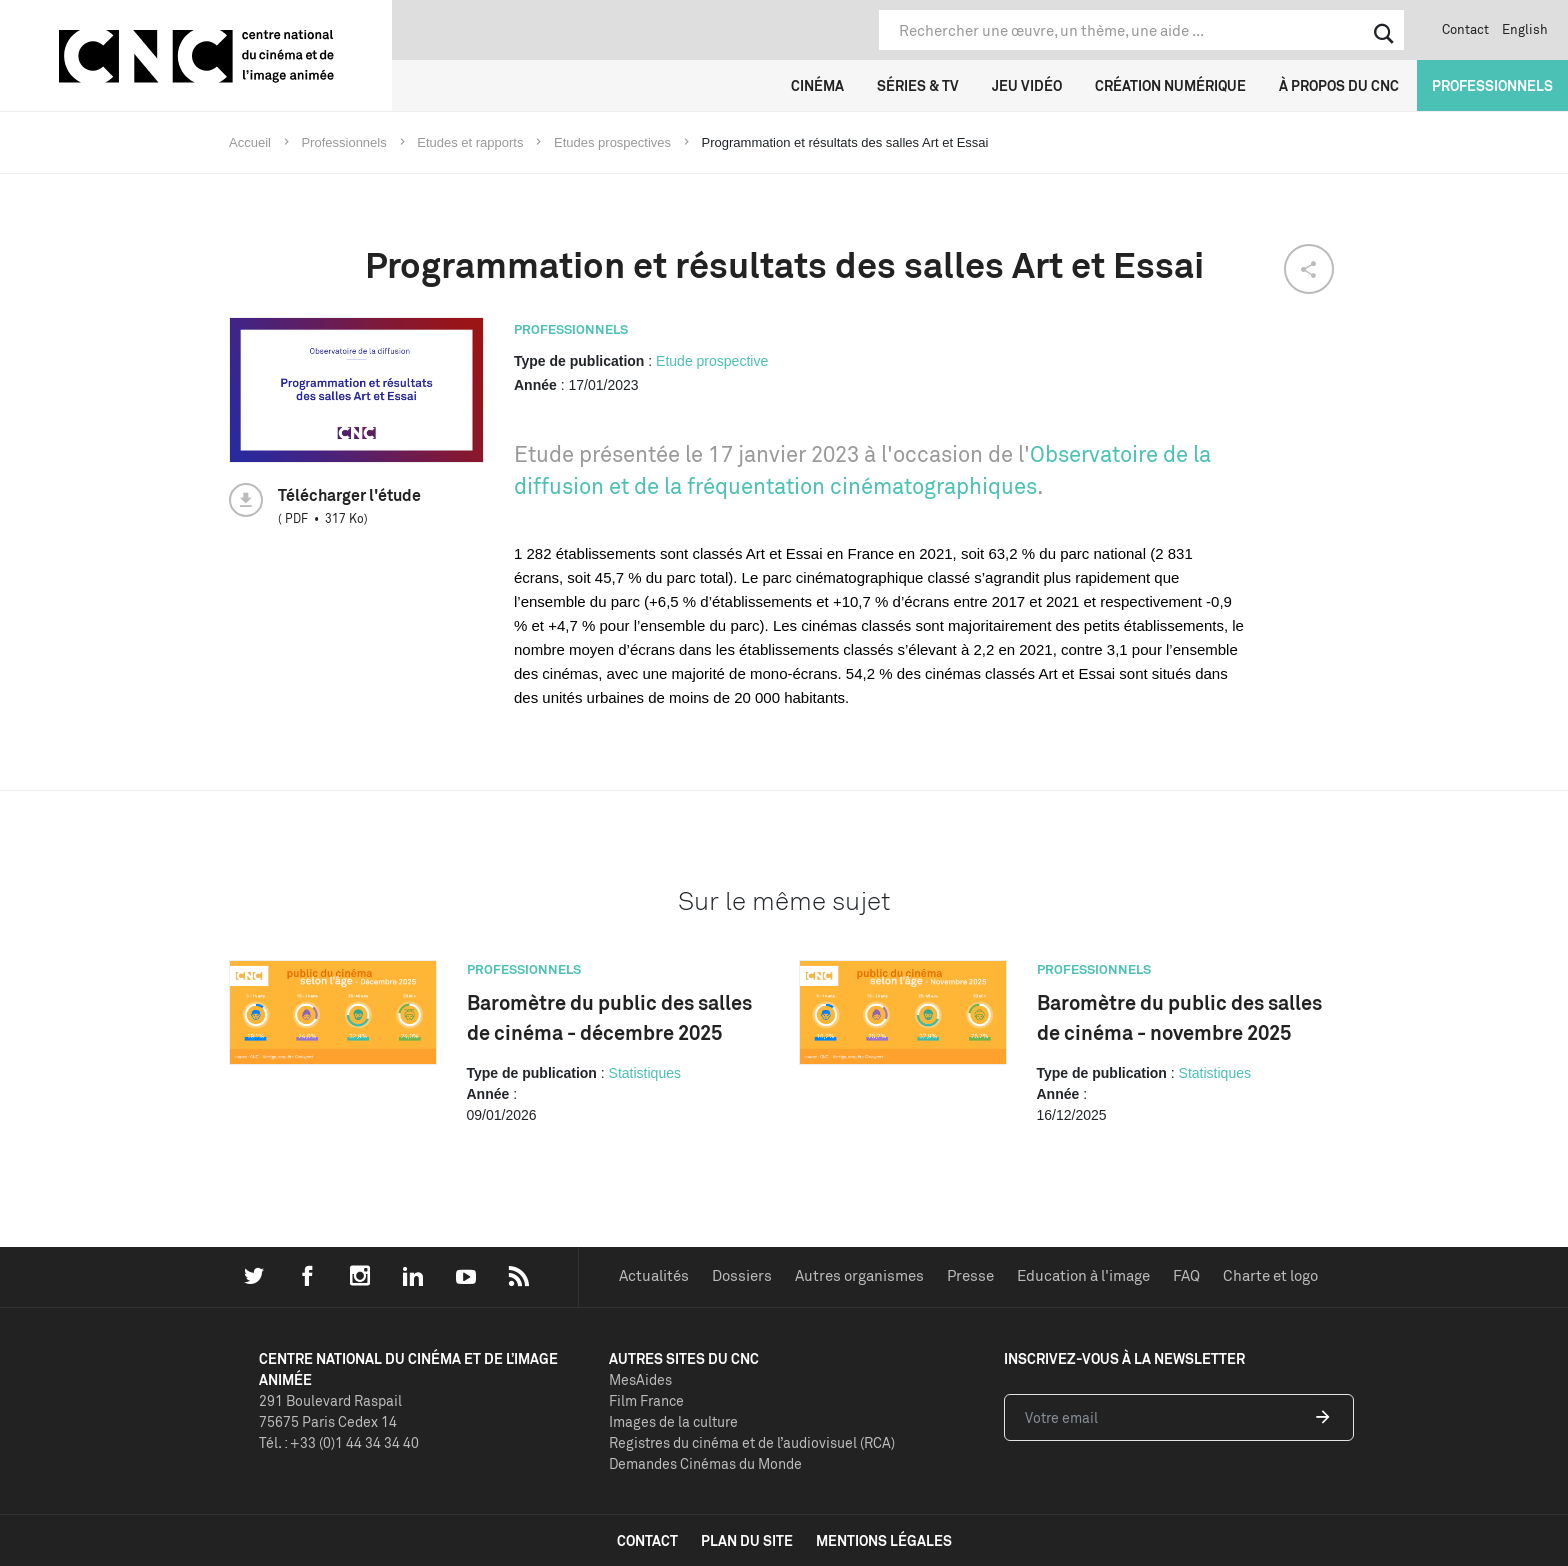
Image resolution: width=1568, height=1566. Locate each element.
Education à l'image (1083, 1275)
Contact (1465, 29)
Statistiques (645, 1073)
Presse (970, 1275)
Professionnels (1492, 85)
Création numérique (1170, 85)
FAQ (1186, 1275)
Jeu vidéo (1027, 85)
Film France (646, 1400)
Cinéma (817, 85)
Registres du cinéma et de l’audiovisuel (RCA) (752, 1442)
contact (647, 1540)
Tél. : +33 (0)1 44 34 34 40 (339, 1442)
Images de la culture (673, 1421)
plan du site (747, 1540)
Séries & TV (918, 85)
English (1525, 29)
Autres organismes (859, 1275)
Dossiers (742, 1275)
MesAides (640, 1379)
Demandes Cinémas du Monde (705, 1463)
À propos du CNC (1339, 85)
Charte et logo (1270, 1275)
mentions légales (884, 1540)
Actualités (654, 1275)
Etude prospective (712, 361)
